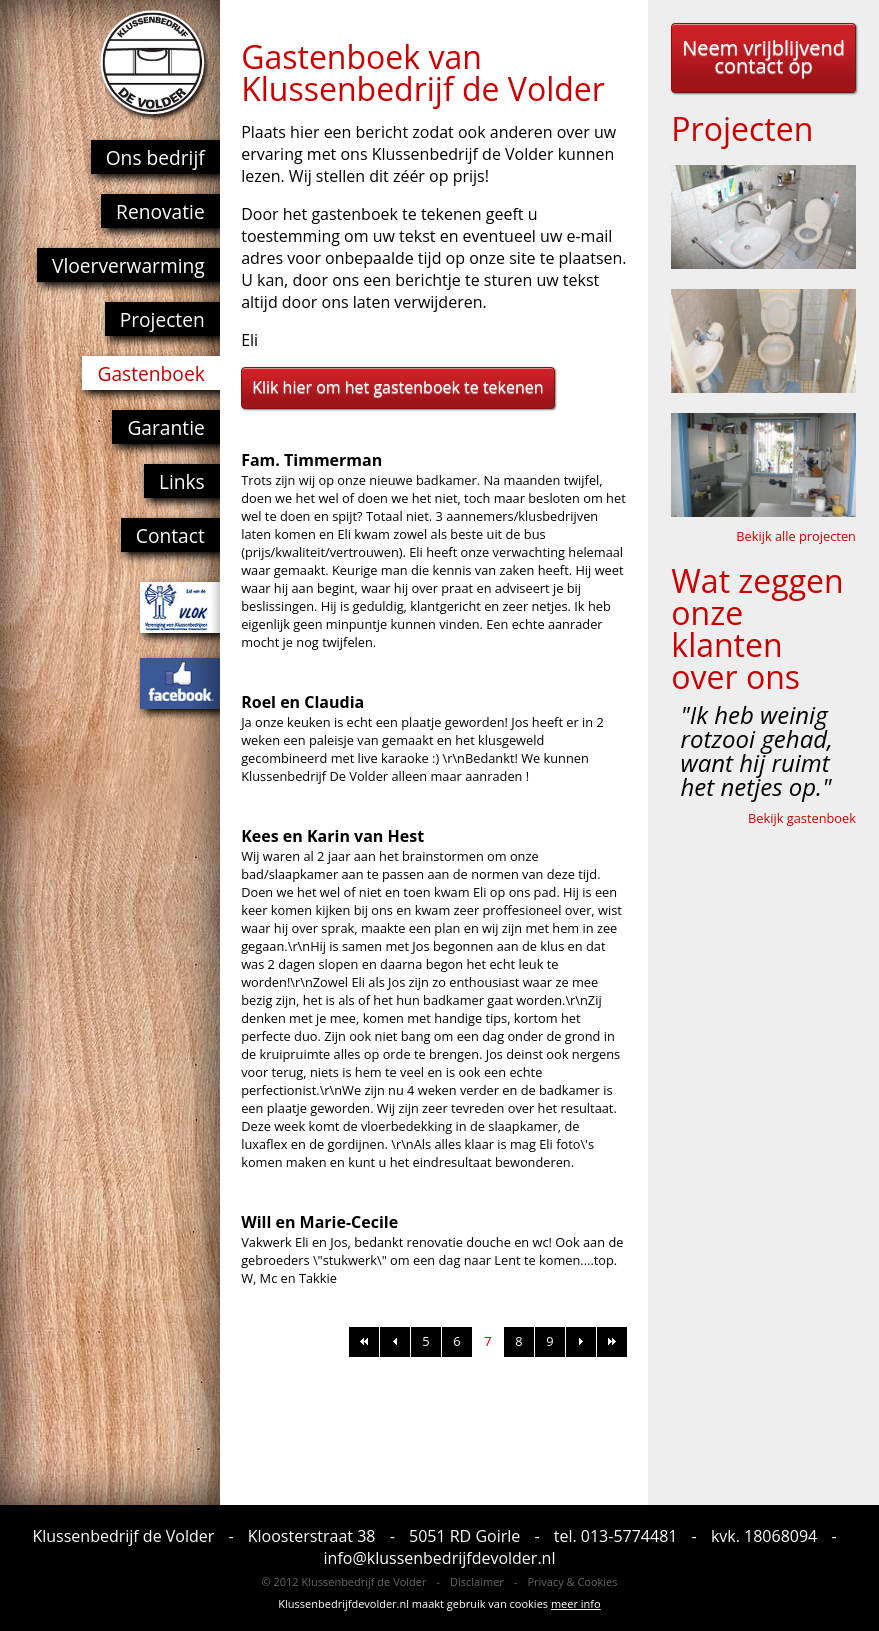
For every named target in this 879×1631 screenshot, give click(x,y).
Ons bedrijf (155, 157)
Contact (170, 535)
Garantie (165, 427)
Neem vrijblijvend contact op (763, 56)
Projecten (162, 319)
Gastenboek (150, 373)
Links (182, 481)
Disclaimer (477, 1581)
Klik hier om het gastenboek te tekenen (397, 387)
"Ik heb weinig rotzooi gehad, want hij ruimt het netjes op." (757, 751)
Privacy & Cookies (572, 1581)
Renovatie (160, 211)
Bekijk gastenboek (802, 818)
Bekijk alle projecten (796, 536)
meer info (576, 1603)
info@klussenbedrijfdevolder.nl (440, 1558)
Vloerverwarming (128, 265)
